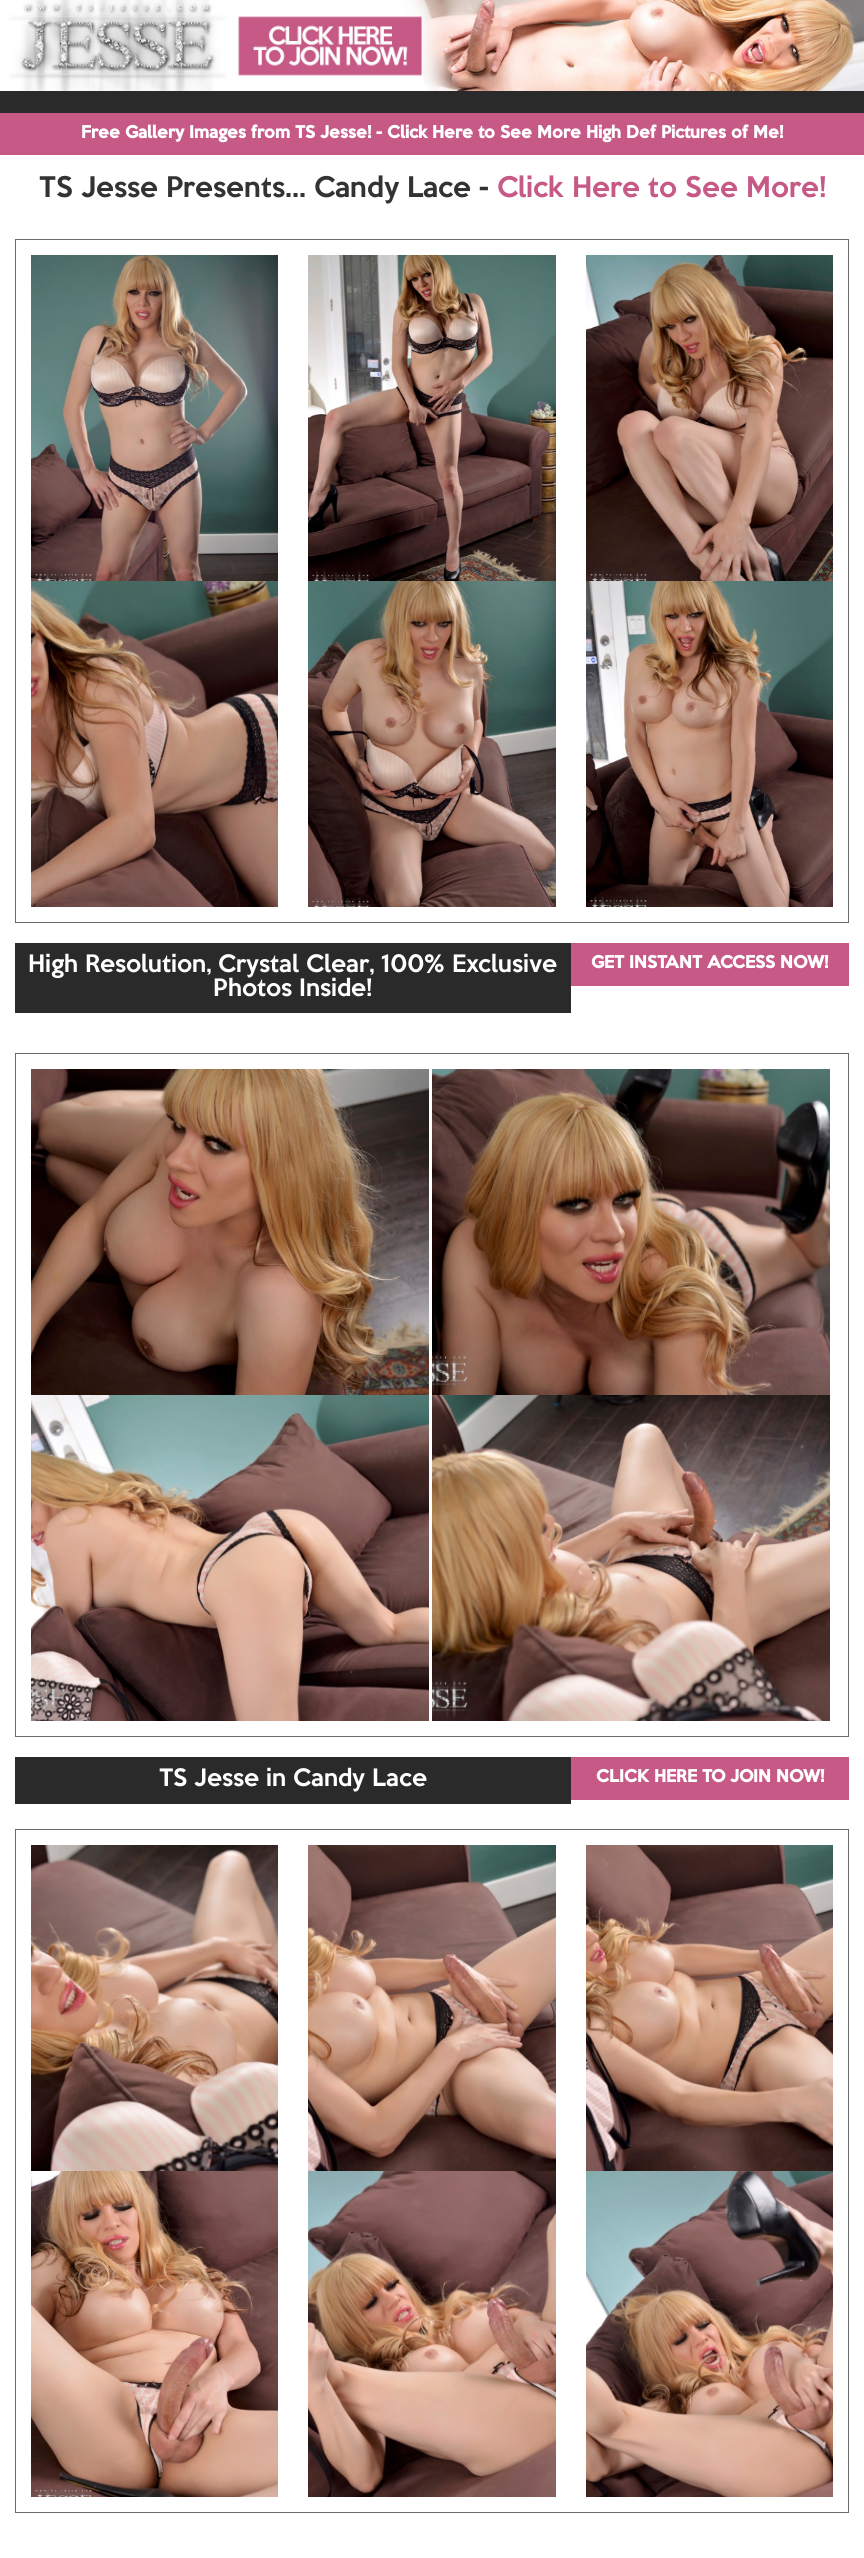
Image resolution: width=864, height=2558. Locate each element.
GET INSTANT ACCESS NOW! (709, 963)
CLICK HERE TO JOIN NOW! (710, 1777)
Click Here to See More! (661, 189)
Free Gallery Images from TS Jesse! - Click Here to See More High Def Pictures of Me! (432, 133)
